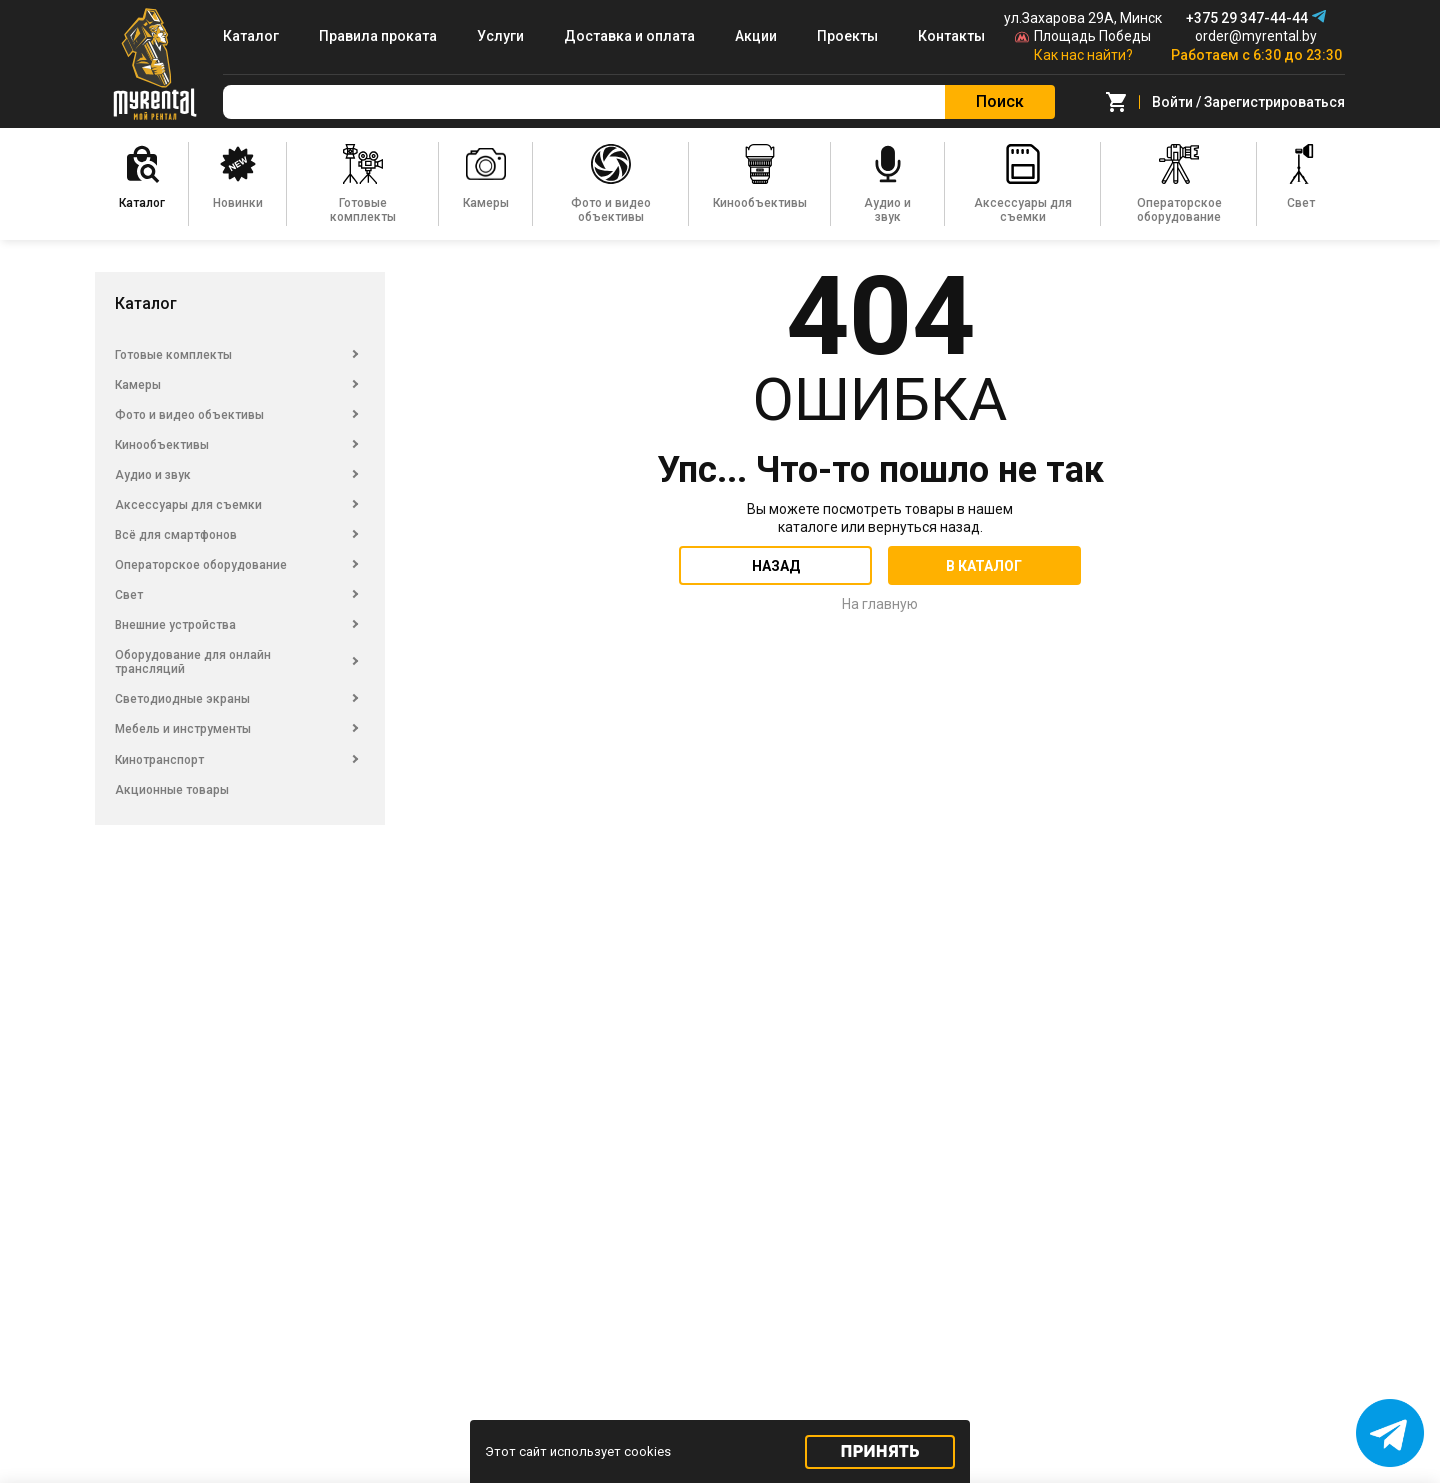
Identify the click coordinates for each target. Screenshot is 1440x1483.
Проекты (847, 36)
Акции (756, 36)
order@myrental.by (1256, 36)
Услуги (500, 36)
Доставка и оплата (629, 36)
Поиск (1000, 101)
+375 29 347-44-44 (1247, 18)
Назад (776, 566)
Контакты (951, 36)
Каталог (251, 36)
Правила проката (378, 36)
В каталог (984, 566)
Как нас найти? (1083, 55)
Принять (880, 1451)
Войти (1172, 102)
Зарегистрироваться (1274, 102)
